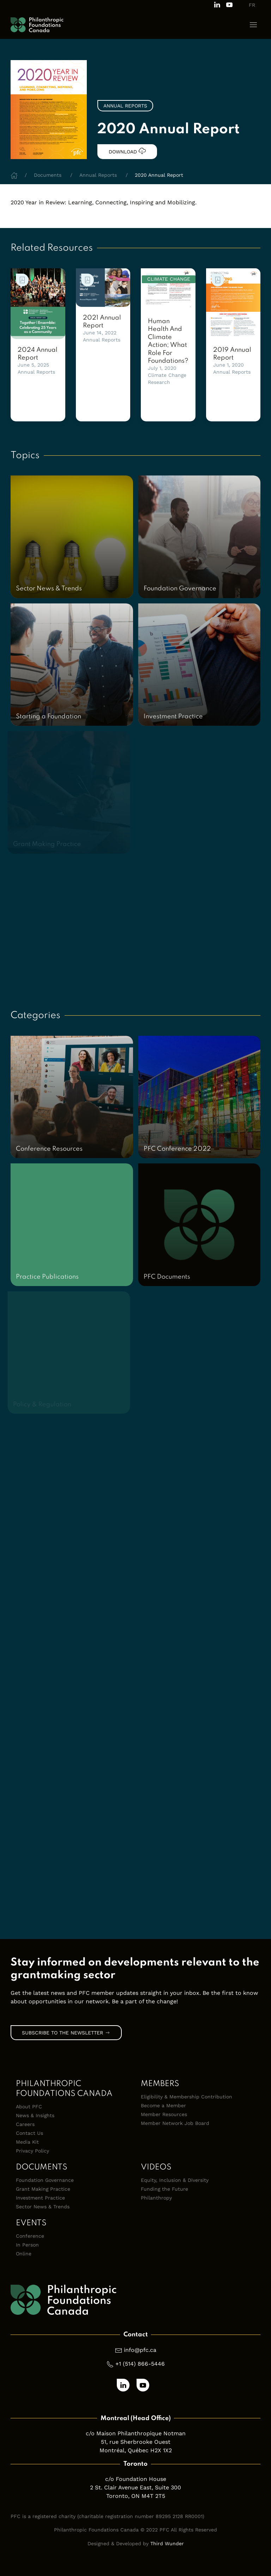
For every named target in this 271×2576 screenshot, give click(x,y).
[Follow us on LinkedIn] (217, 4)
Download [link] (127, 150)
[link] (38, 303)
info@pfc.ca (140, 2350)
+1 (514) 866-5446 (140, 2363)
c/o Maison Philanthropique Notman (136, 2433)
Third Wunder (167, 2543)
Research (159, 382)
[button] (253, 25)
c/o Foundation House (135, 2479)
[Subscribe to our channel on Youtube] (229, 4)
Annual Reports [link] (125, 106)
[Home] (14, 175)
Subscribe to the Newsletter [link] (66, 2032)
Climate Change (167, 375)
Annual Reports (36, 372)
